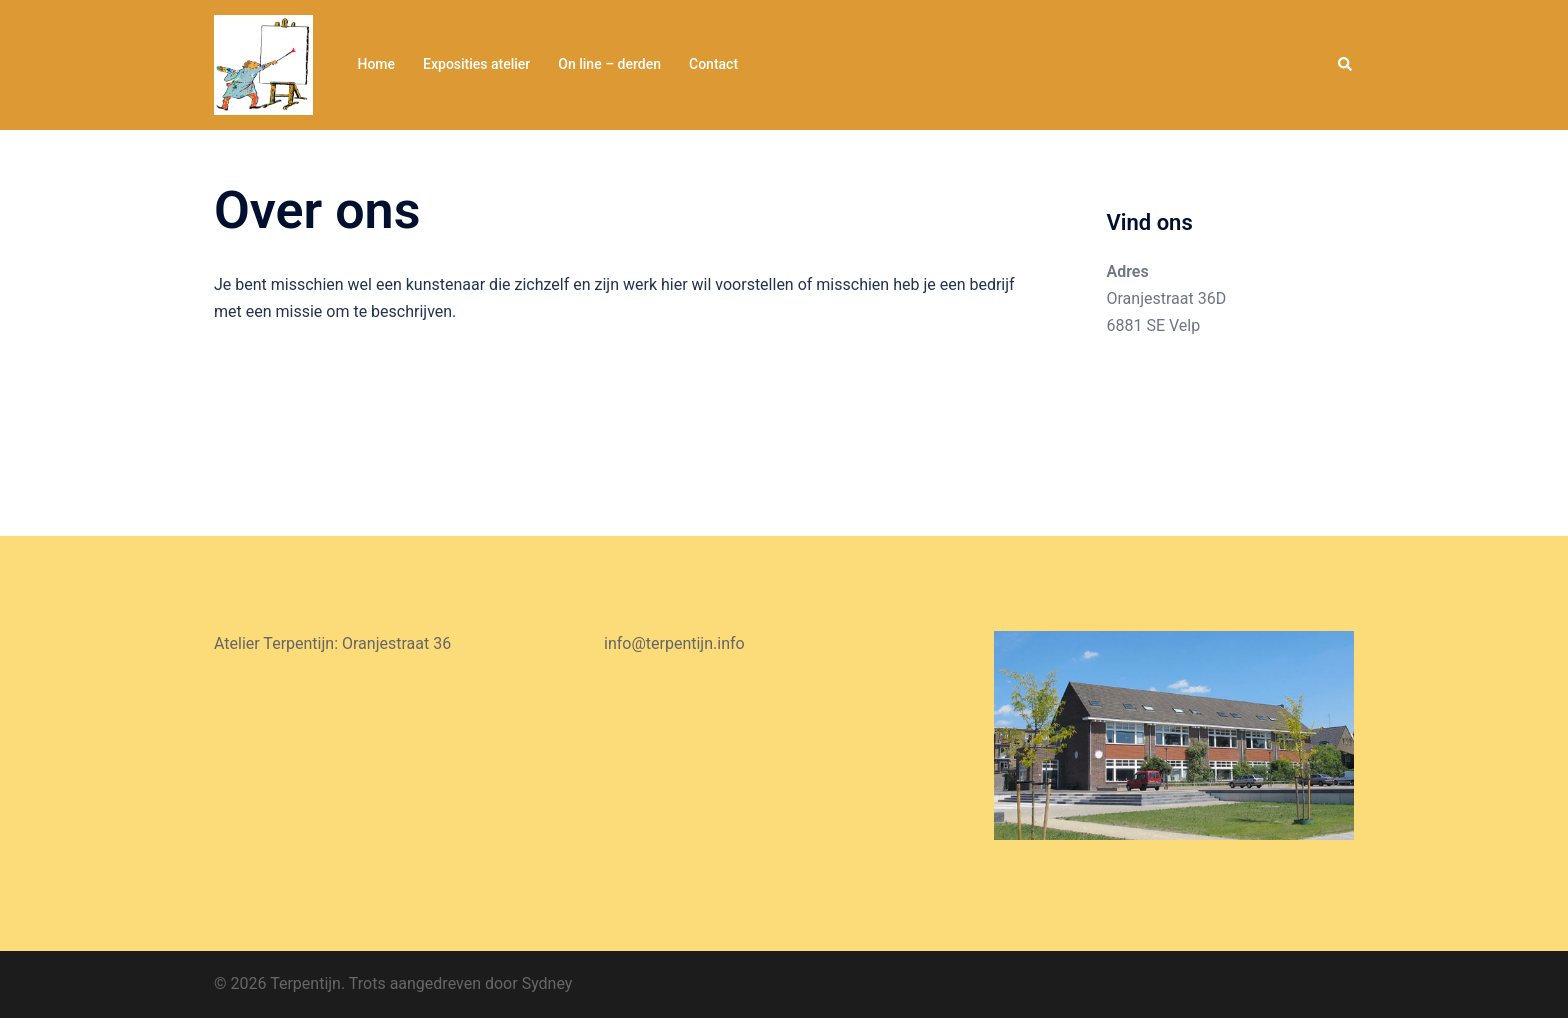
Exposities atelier (476, 64)
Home (376, 64)
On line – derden (609, 64)
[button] (1346, 65)
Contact (713, 64)
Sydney (547, 983)
